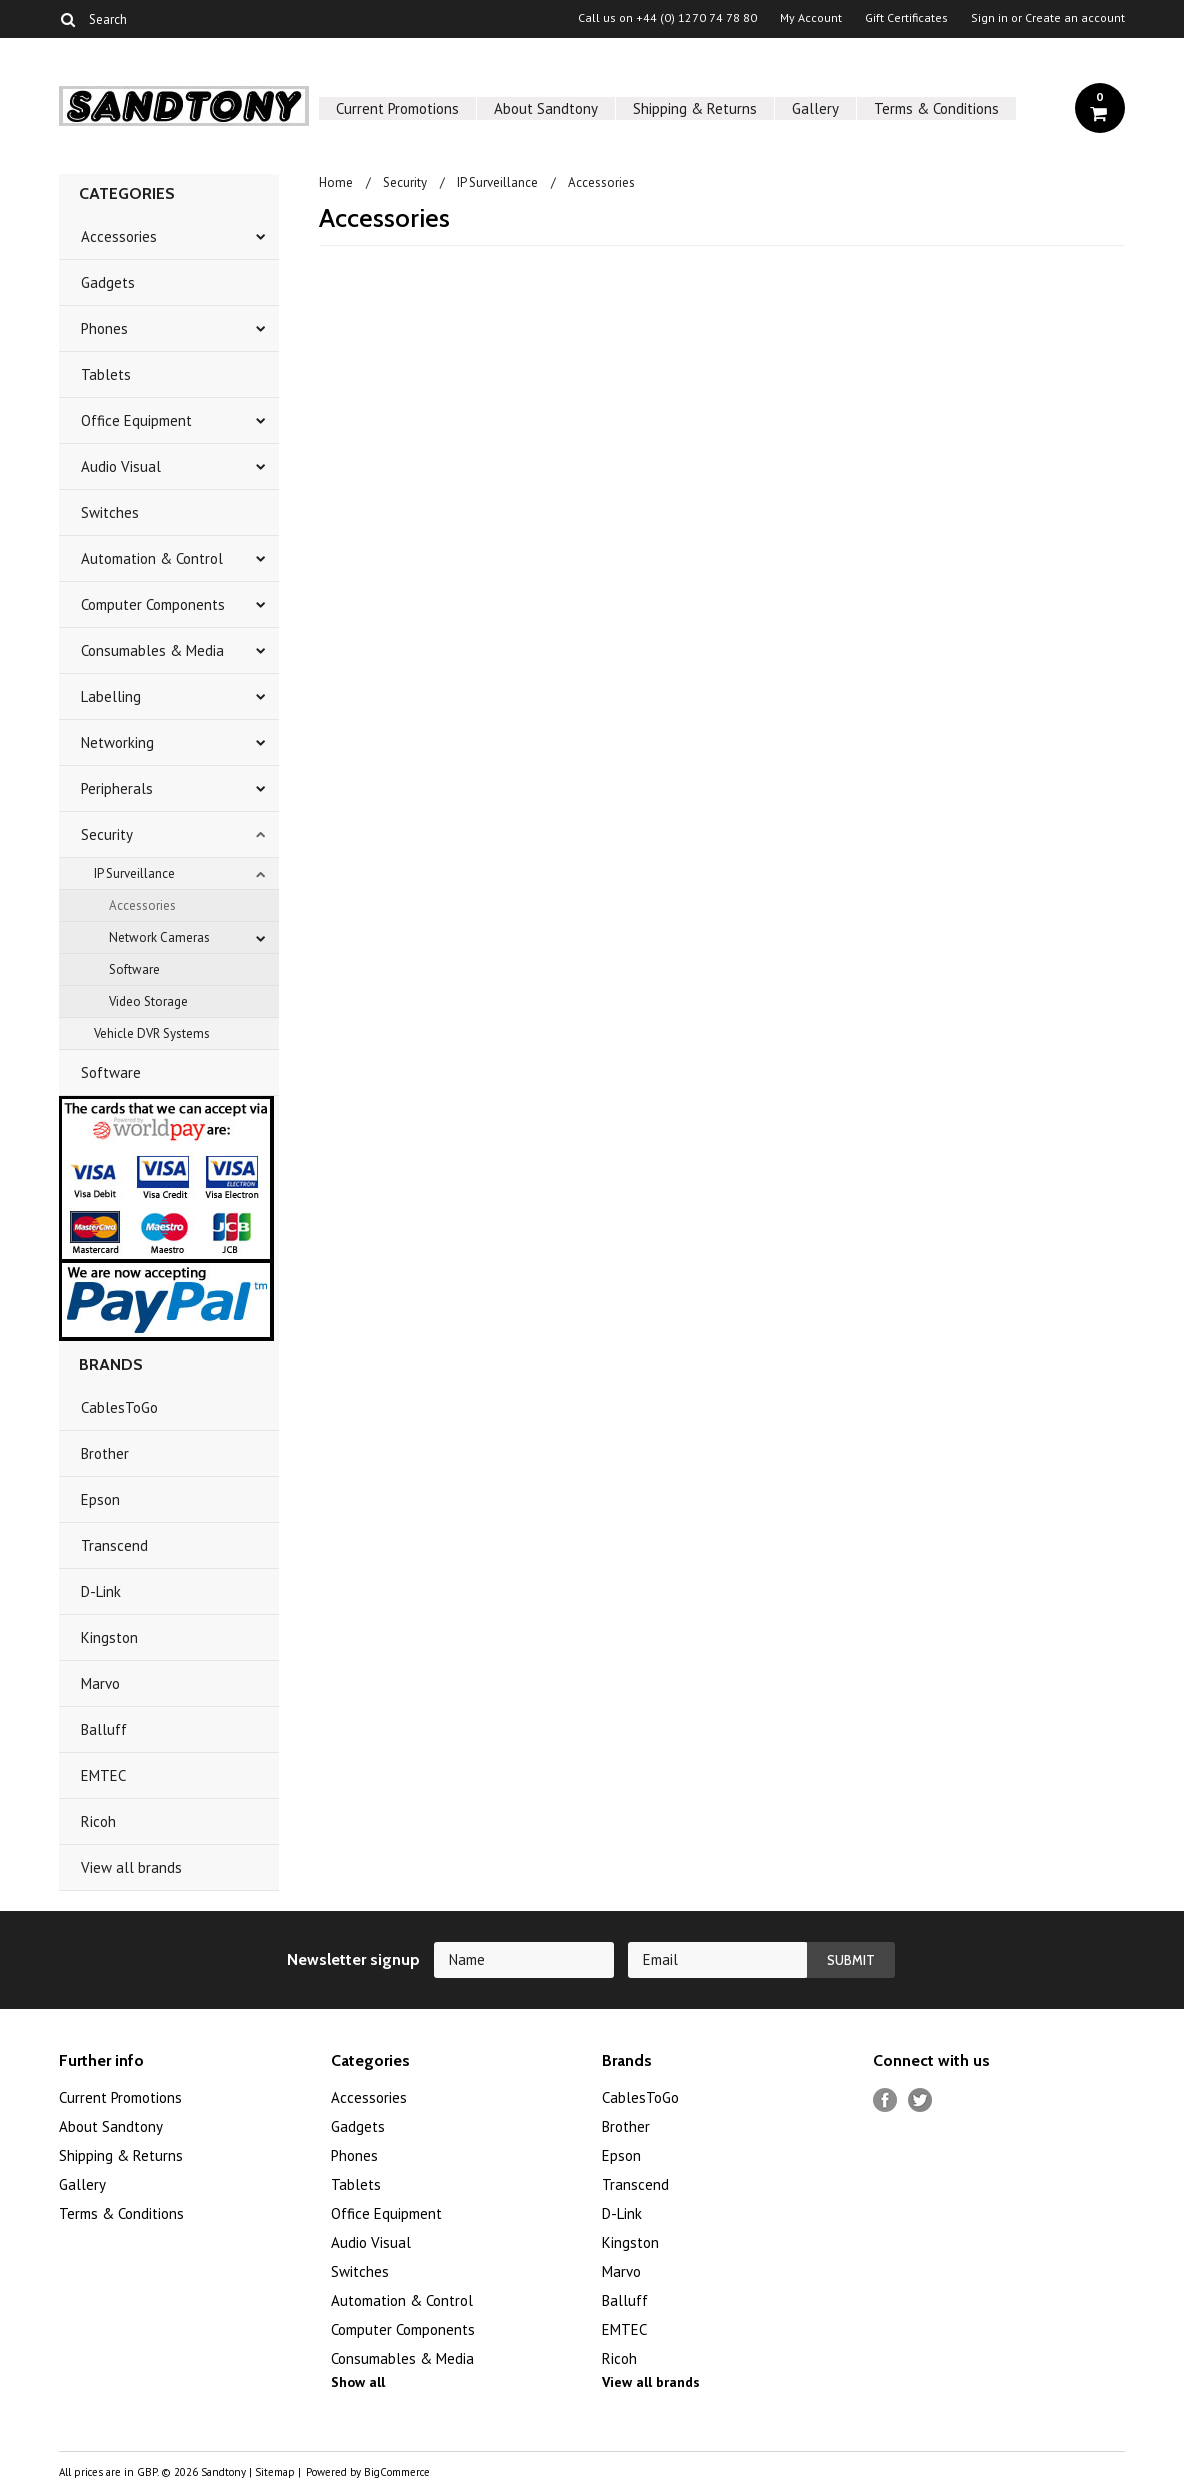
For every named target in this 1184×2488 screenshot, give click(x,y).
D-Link (101, 1591)
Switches (110, 512)
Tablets (106, 374)
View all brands (131, 1867)
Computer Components (153, 604)
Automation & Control (152, 558)
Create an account (1075, 18)
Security (107, 834)
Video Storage (148, 1001)
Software (134, 969)
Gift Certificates (906, 18)
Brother (105, 1453)
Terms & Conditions (936, 108)
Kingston (109, 1637)
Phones (104, 328)
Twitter (920, 2100)
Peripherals (117, 788)
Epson (100, 1499)
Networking (117, 742)
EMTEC (103, 1775)
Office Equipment (136, 420)
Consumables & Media (152, 650)
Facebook (885, 2100)
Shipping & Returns (695, 108)
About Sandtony (546, 108)
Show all (358, 2382)
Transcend (114, 1545)
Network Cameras (159, 937)
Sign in (989, 18)
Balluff (104, 1729)
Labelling (111, 696)
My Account (811, 18)
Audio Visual (121, 466)
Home (336, 182)
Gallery (815, 108)
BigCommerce (397, 2472)
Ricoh (98, 1821)
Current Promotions (397, 108)
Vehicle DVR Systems (152, 1033)
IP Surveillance (134, 873)
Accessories (119, 236)
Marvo (100, 1683)
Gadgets (108, 282)
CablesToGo (119, 1407)
